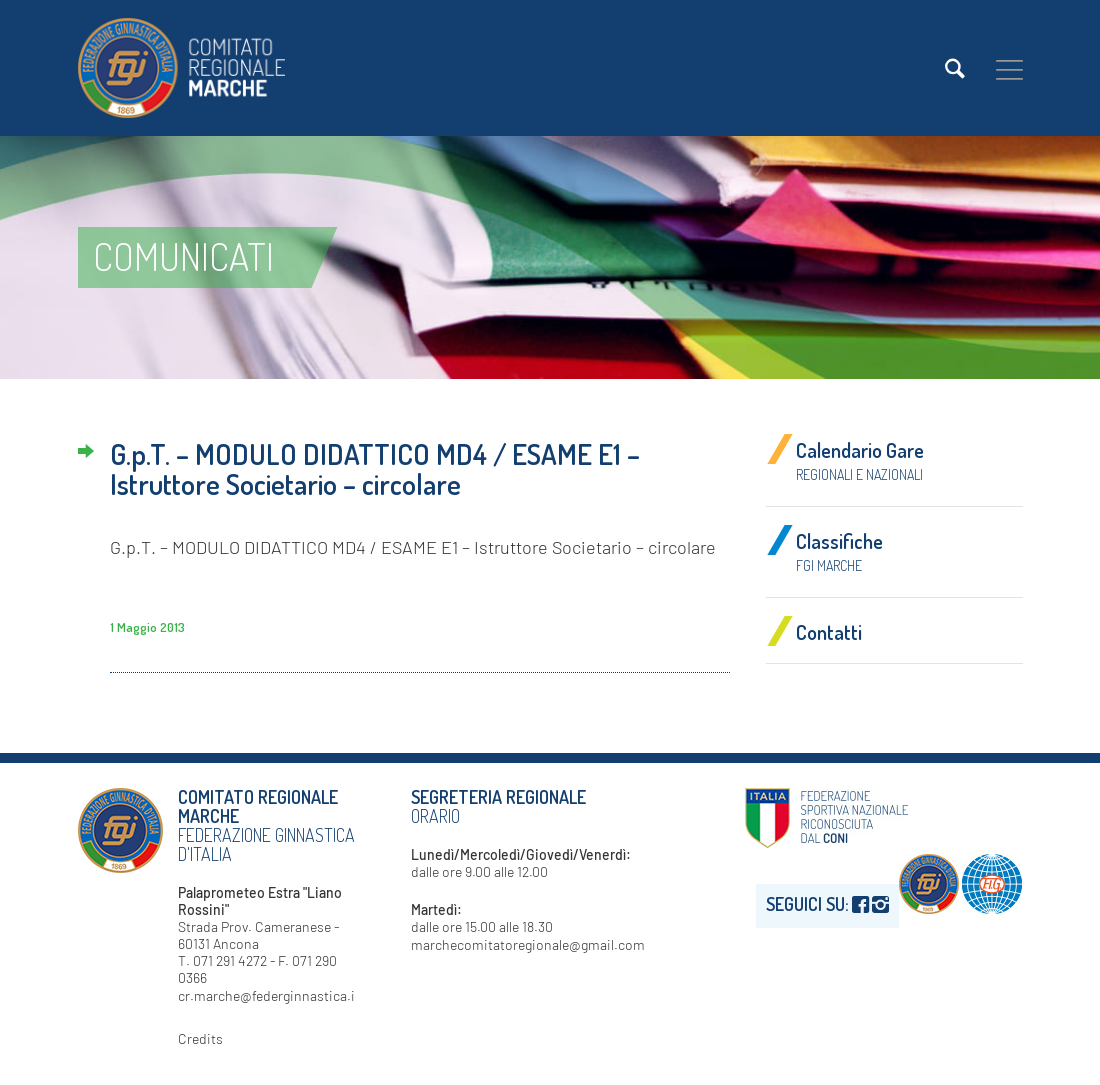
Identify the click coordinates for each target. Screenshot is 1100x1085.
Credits (200, 1038)
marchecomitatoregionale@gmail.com (528, 944)
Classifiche (839, 551)
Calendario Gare (860, 460)
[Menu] (1009, 68)
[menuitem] (955, 69)
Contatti (829, 632)
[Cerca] (955, 69)
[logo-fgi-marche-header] (182, 68)
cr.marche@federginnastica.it (269, 995)
